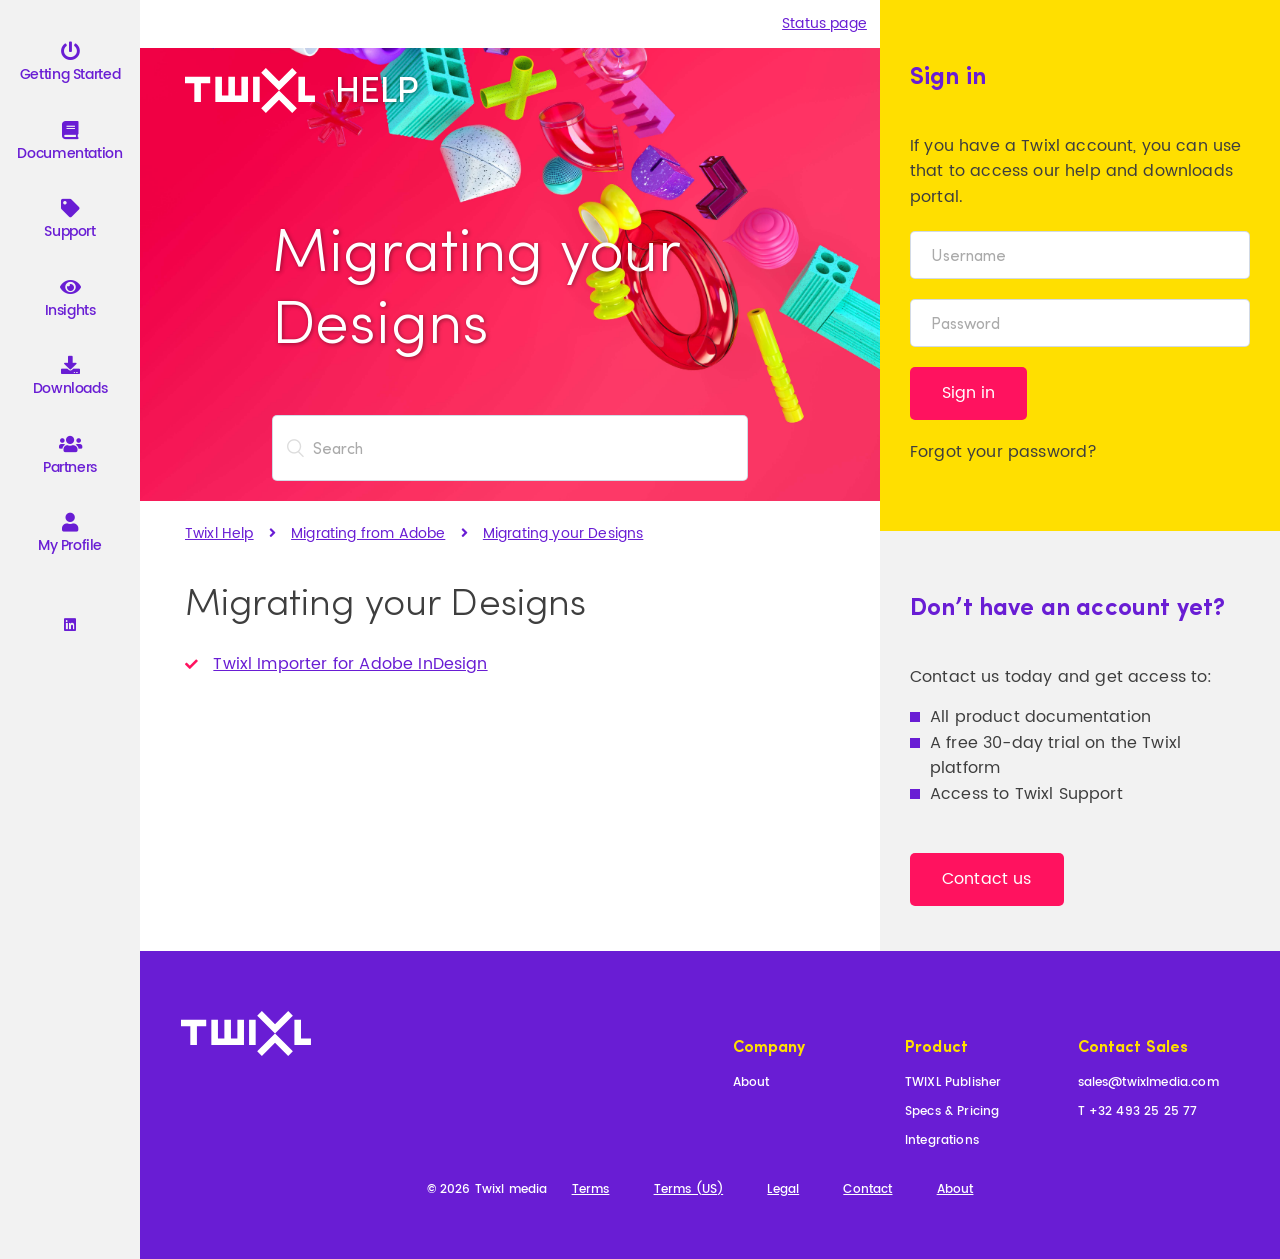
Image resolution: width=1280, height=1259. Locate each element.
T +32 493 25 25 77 (1138, 1112)
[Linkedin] (70, 626)
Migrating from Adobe (368, 533)
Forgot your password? (1003, 452)
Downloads (70, 379)
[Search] (510, 448)
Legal (783, 1190)
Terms (591, 1190)
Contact (867, 1190)
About (751, 1083)
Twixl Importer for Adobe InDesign (350, 664)
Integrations (942, 1141)
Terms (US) (689, 1190)
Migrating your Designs (563, 533)
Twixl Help (219, 533)
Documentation (69, 144)
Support (69, 222)
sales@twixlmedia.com (1148, 1083)
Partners (70, 458)
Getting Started (70, 65)
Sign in (968, 393)
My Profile (70, 536)
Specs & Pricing (952, 1112)
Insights (70, 301)
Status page (824, 24)
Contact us (987, 879)
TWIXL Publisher (953, 1083)
